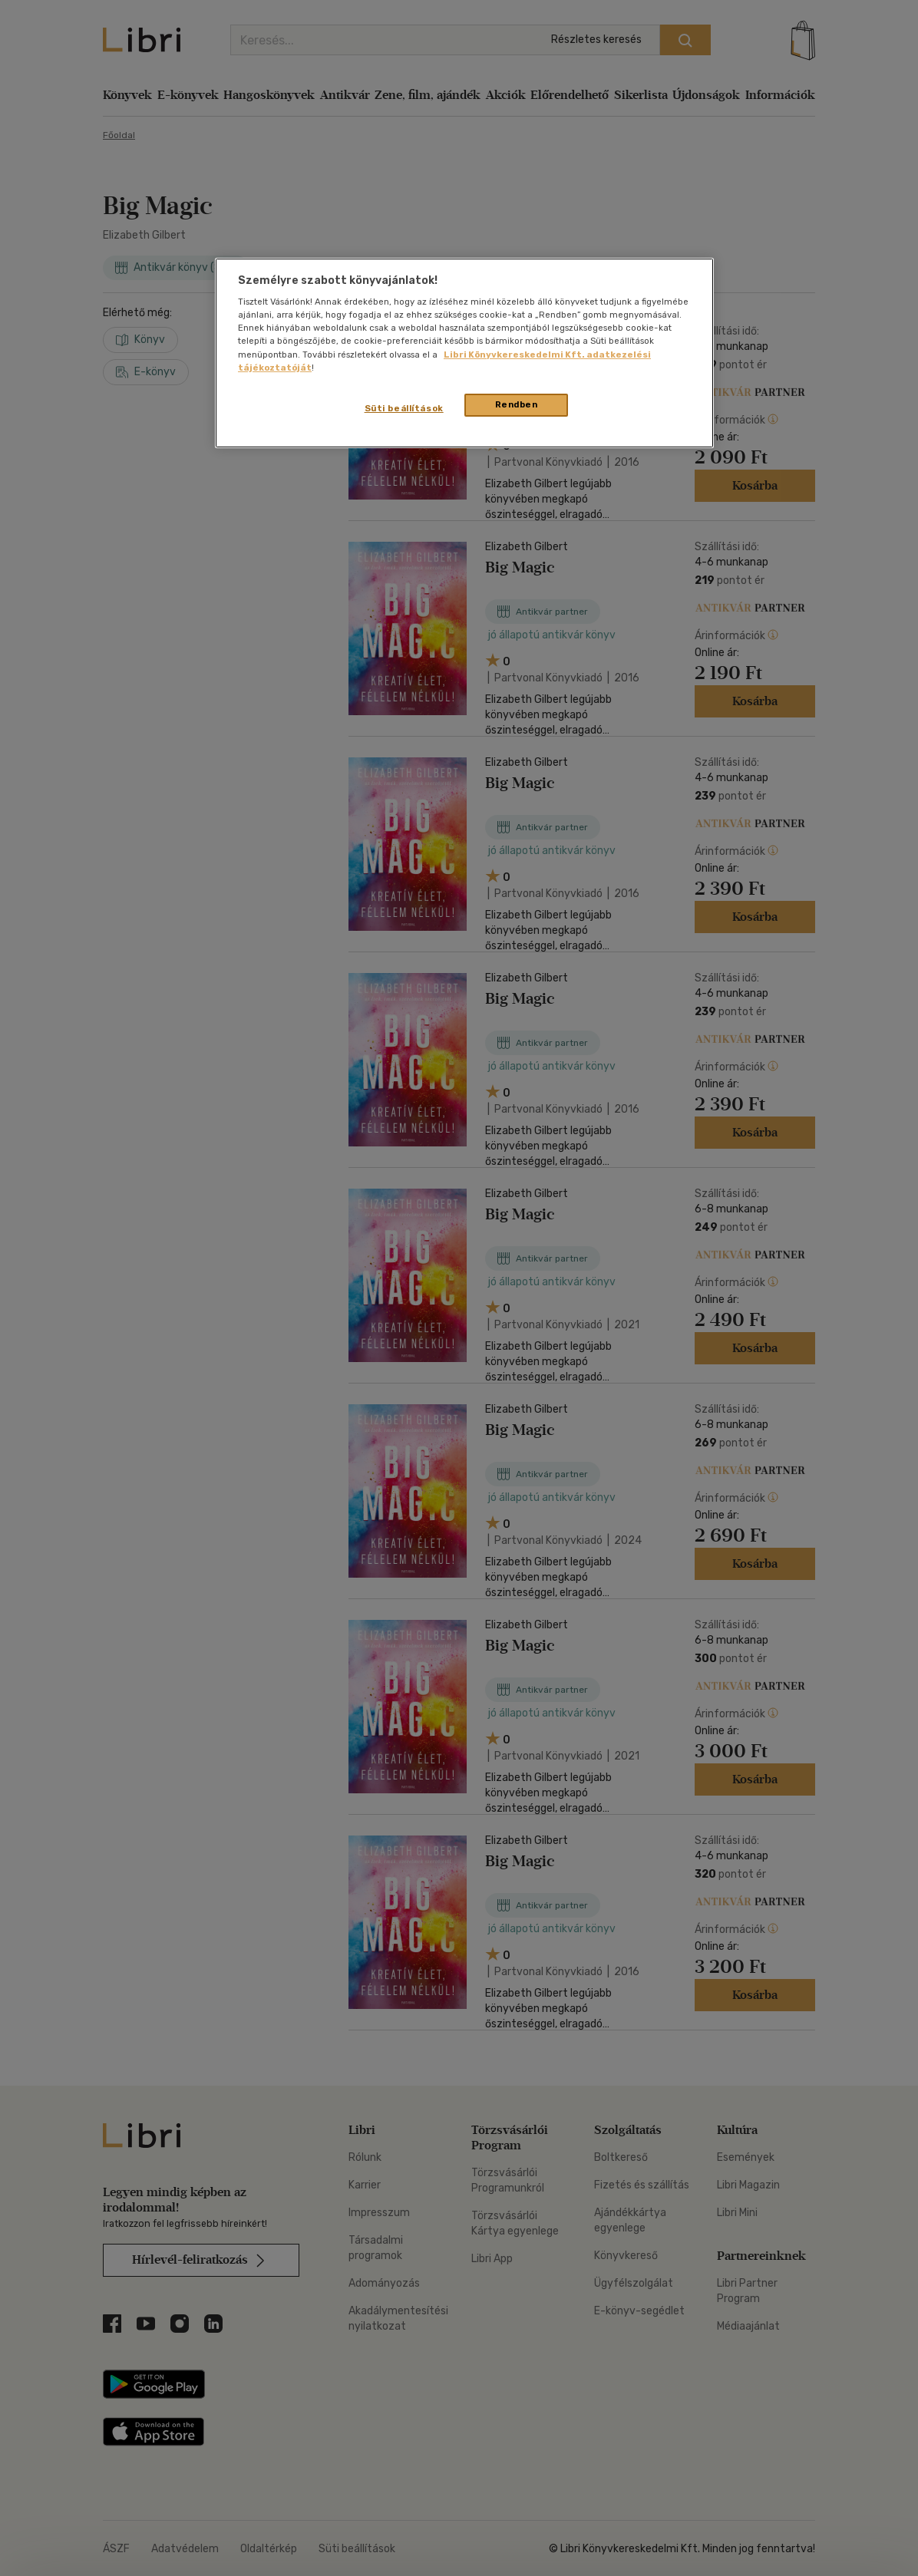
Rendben (516, 404)
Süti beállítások (404, 408)
